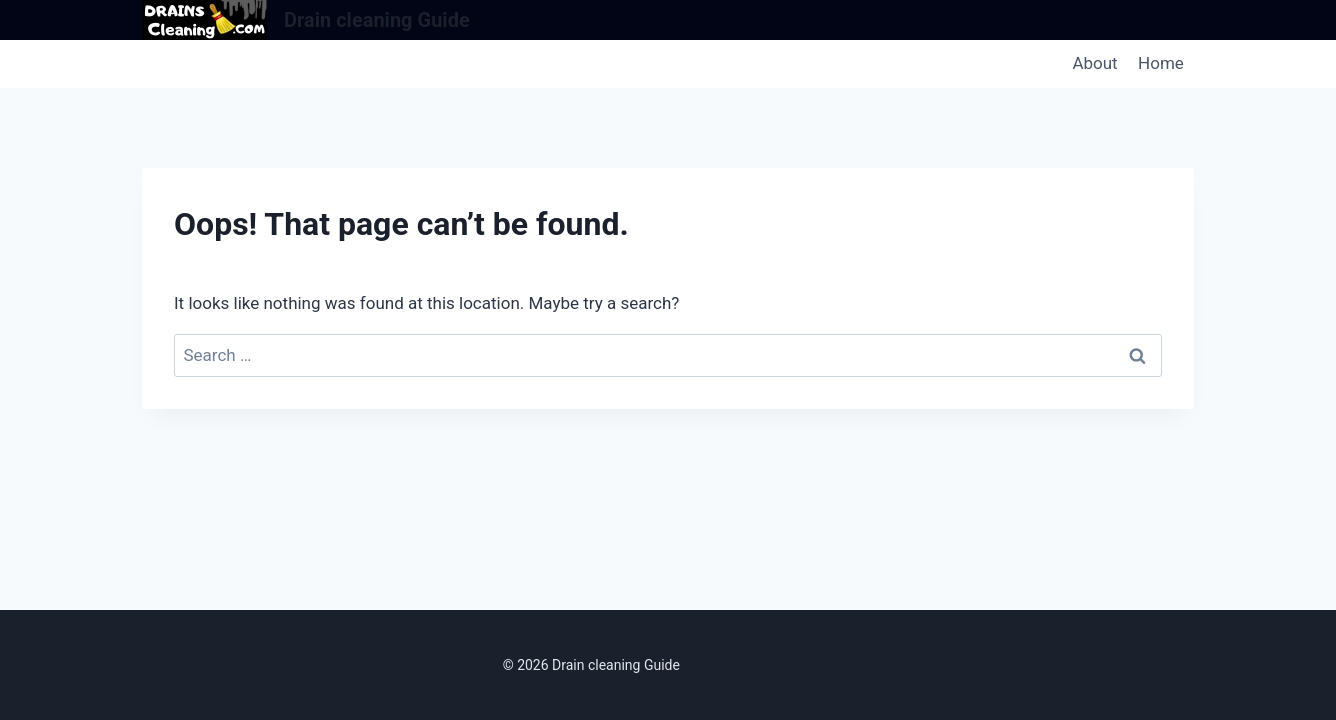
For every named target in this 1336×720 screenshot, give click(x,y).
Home (1161, 63)
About (1094, 63)
